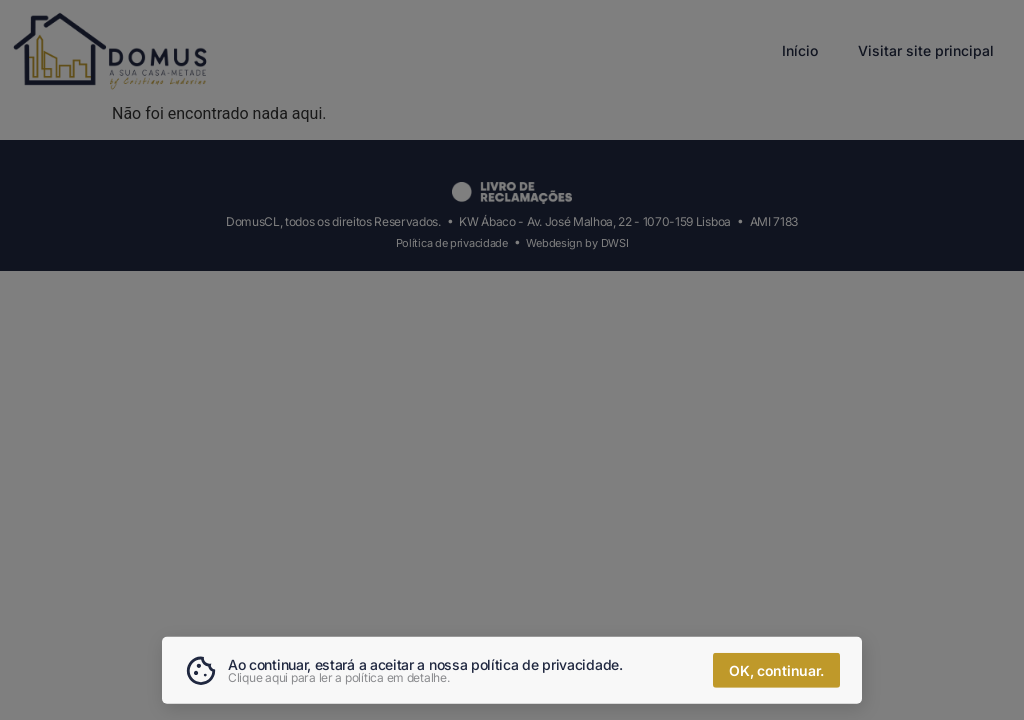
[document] (512, 360)
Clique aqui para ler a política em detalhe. (339, 679)
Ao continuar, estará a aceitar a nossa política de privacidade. (425, 666)
